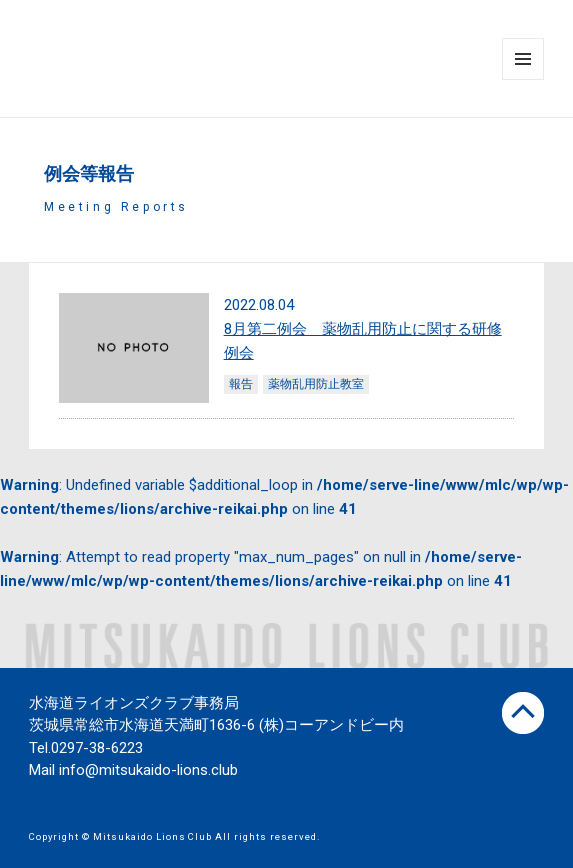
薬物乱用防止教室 (316, 384)
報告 (241, 384)
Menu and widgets (523, 79)
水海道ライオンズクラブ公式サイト (257, 59)
